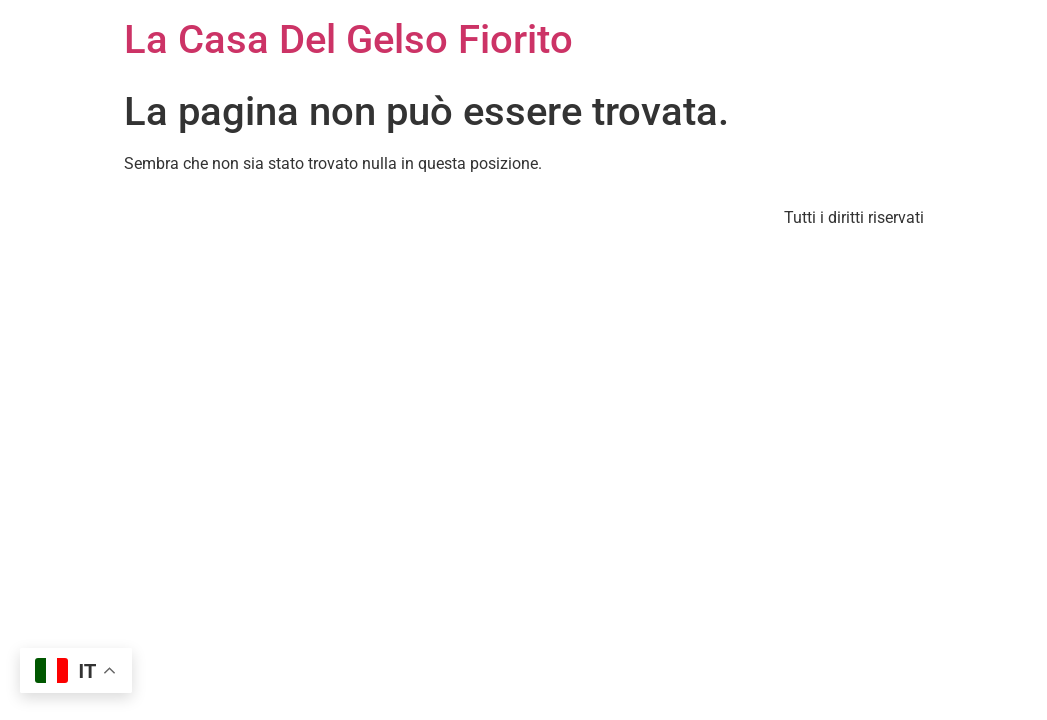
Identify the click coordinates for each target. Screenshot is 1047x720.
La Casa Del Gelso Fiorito (348, 39)
